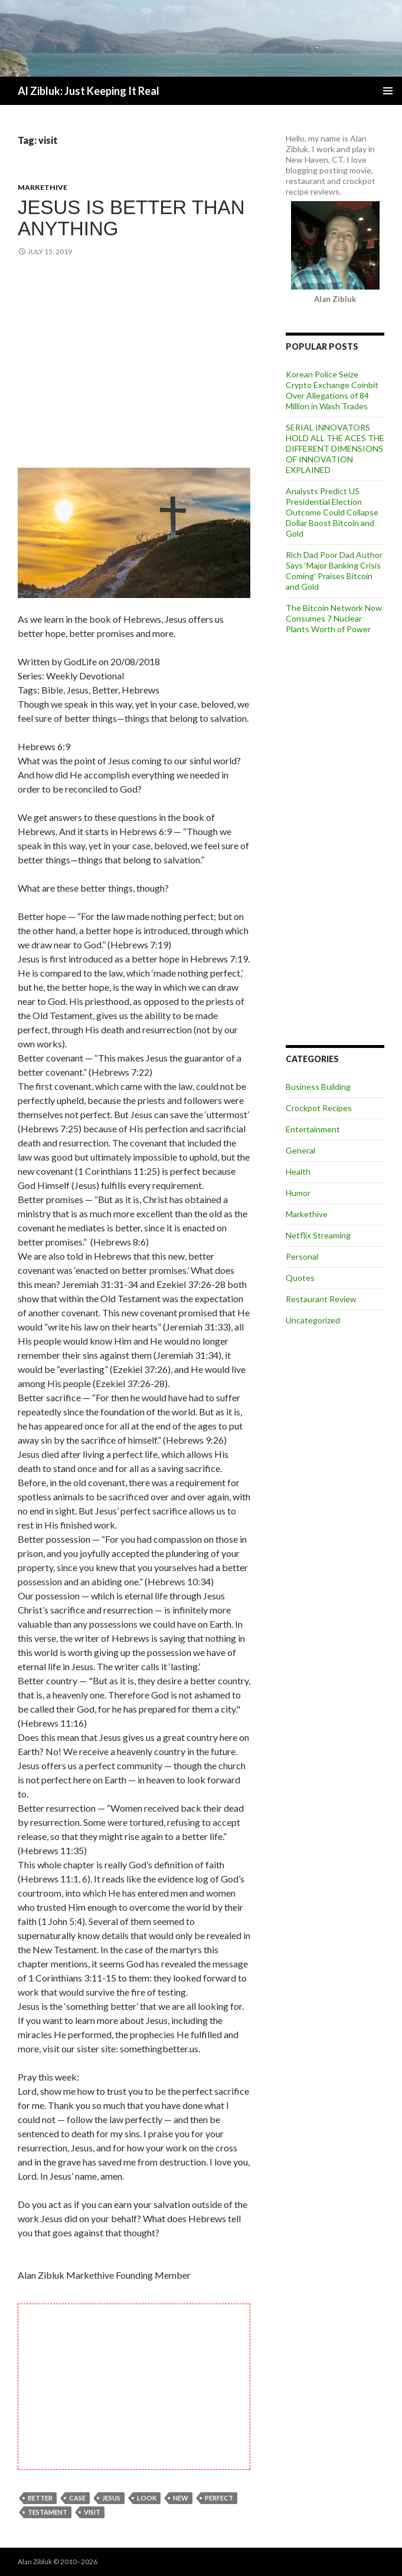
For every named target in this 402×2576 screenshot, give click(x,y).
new (180, 2498)
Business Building (318, 1087)
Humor (298, 1193)
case (77, 2498)
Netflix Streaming (318, 1235)
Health (298, 1172)
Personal (302, 1256)
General (300, 1150)
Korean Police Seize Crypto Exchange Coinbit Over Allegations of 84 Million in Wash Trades (332, 390)
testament (47, 2512)
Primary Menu (388, 91)
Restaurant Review (321, 1299)
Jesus (111, 2498)
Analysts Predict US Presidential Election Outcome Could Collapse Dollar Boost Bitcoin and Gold (332, 512)
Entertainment (313, 1129)
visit (92, 2512)
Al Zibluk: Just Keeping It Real (88, 90)
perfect (219, 2498)
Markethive (42, 187)
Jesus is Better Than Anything (131, 217)
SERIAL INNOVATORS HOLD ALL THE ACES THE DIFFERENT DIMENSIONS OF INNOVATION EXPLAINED (335, 448)
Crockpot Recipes (319, 1108)
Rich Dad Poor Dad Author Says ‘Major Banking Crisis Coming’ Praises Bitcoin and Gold (334, 571)
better (40, 2498)
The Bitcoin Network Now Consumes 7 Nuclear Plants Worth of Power (334, 618)
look (146, 2498)
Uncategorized (313, 1320)
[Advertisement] (134, 363)
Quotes (300, 1278)
